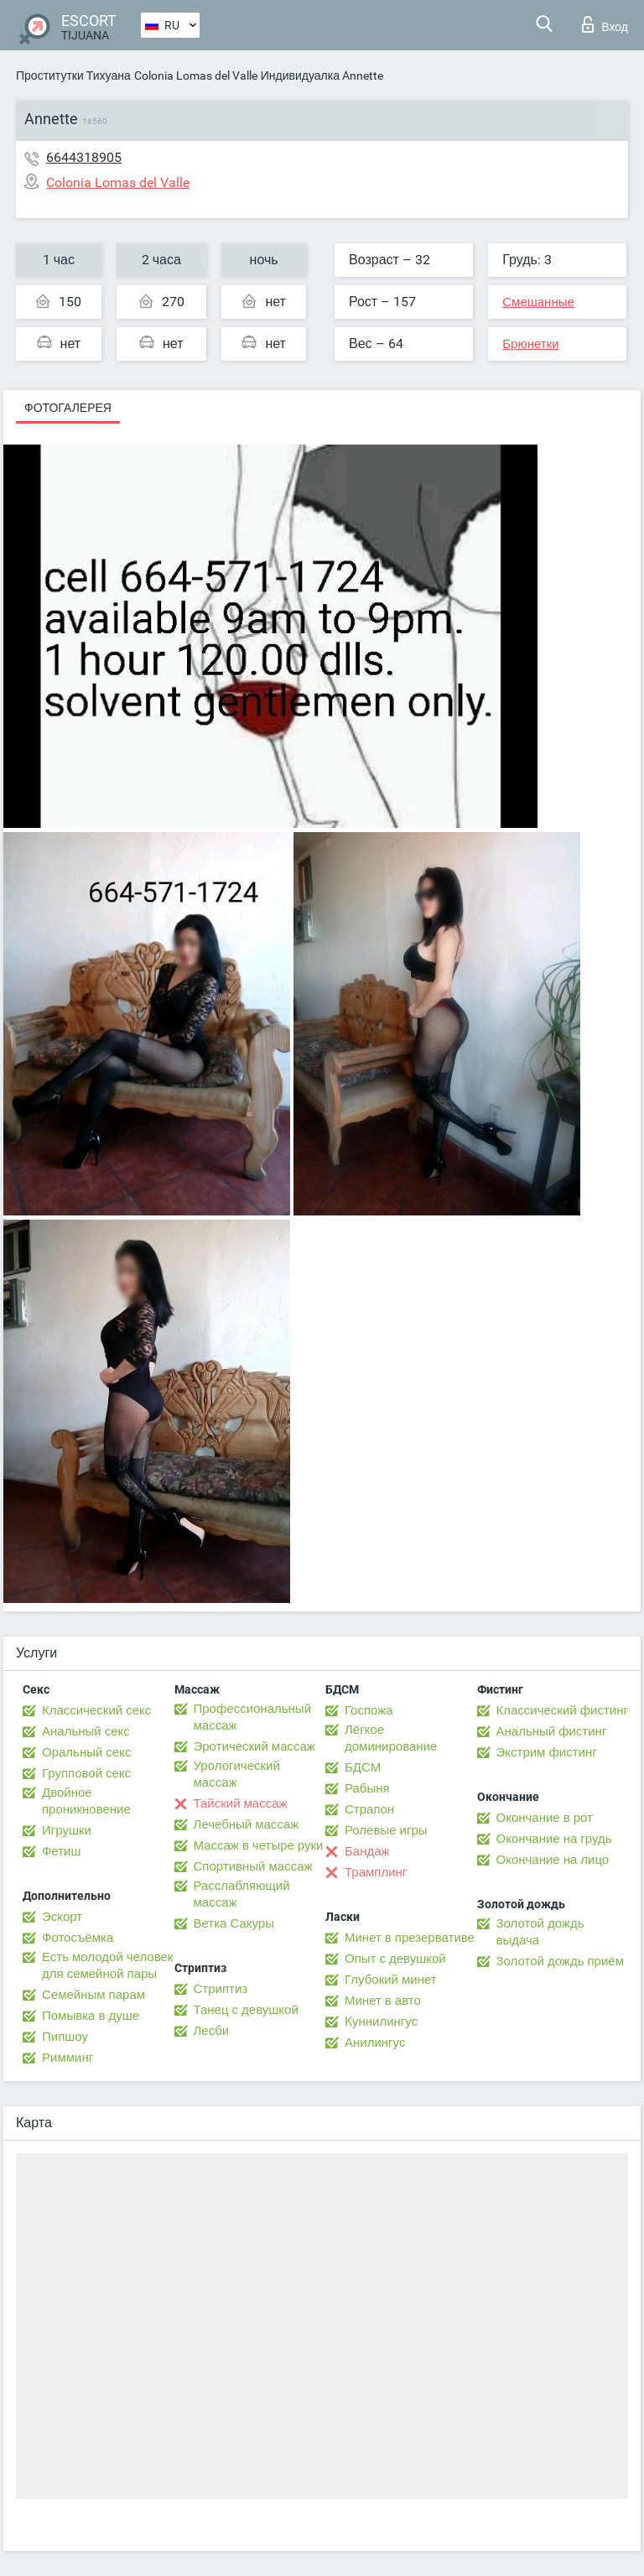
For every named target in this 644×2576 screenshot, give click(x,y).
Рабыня (367, 1788)
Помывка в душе (90, 2015)
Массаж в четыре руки (259, 1845)
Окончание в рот (544, 1817)
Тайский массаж (241, 1803)
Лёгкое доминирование (391, 1738)
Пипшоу (65, 2036)
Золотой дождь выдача (540, 1932)
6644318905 (84, 157)
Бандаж (367, 1851)
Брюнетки (530, 343)
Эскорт (62, 1916)
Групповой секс (86, 1773)
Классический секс (96, 1710)
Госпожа (369, 1710)
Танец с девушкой (246, 2009)
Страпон (369, 1809)
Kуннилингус (381, 2021)
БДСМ (363, 1767)
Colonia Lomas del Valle (195, 75)
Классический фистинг (562, 1710)
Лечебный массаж (246, 1824)
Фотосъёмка (77, 1937)
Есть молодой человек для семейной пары (107, 1965)
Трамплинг (376, 1872)
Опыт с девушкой (395, 1958)
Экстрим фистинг (546, 1752)
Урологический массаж (237, 1774)
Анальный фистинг (551, 1731)
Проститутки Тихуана (73, 75)
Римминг (67, 2057)
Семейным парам (93, 1994)
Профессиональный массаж (253, 1717)
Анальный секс (86, 1731)
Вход (605, 24)
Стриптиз (221, 1988)
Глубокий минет (391, 1979)
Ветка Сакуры (234, 1923)
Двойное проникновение (86, 1801)
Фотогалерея (68, 407)
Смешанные (538, 302)
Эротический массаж (254, 1746)
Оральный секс (86, 1752)
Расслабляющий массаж (242, 1894)
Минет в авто (383, 2000)
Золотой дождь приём (560, 1961)
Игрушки (66, 1830)
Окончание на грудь (554, 1838)
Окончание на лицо (553, 1859)
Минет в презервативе (410, 1937)
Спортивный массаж (253, 1866)
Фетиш (61, 1851)
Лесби (212, 2030)
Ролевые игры (386, 1830)
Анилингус (375, 2042)
